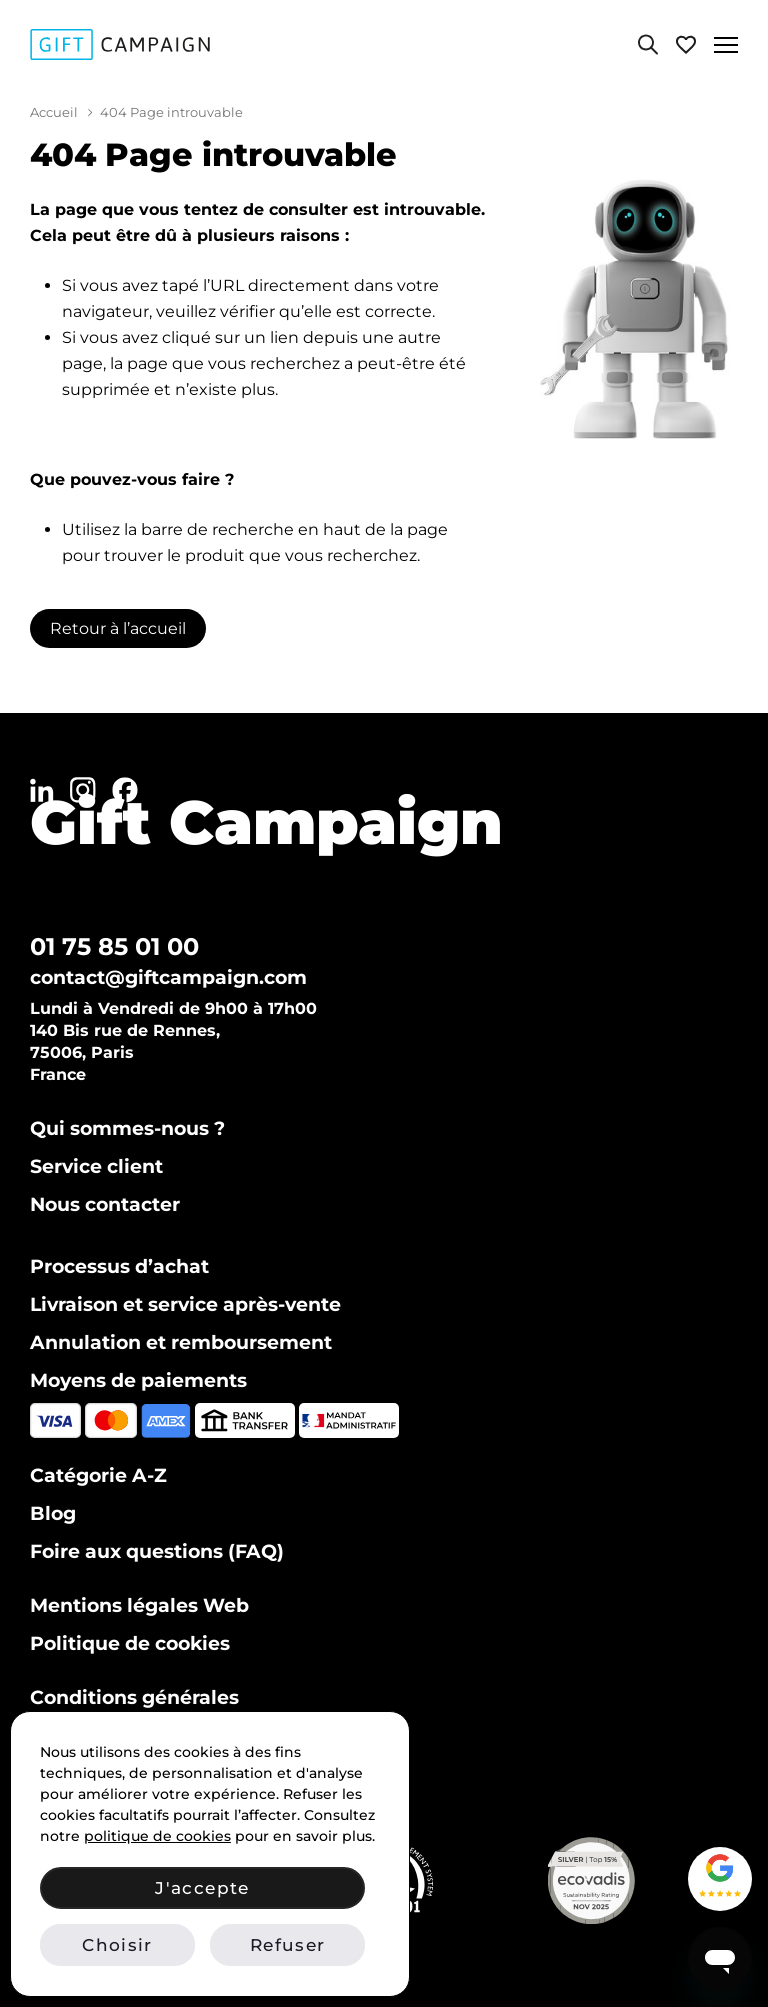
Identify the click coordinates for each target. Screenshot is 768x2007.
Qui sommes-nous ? (127, 1128)
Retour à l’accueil (118, 628)
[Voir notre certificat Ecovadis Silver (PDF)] (636, 1880)
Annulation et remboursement (181, 1342)
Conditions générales (134, 1697)
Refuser (287, 1945)
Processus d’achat (119, 1266)
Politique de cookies (130, 1643)
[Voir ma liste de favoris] (686, 44)
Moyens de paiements (138, 1380)
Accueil (54, 112)
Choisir (117, 1945)
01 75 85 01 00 (114, 946)
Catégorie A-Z (98, 1475)
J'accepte (202, 1888)
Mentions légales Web (139, 1605)
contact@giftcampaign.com (168, 977)
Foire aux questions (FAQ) (157, 1551)
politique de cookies (157, 1836)
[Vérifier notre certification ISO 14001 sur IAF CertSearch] (434, 1880)
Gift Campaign (266, 822)
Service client (96, 1166)
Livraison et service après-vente (185, 1304)
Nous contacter (105, 1204)
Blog (53, 1513)
